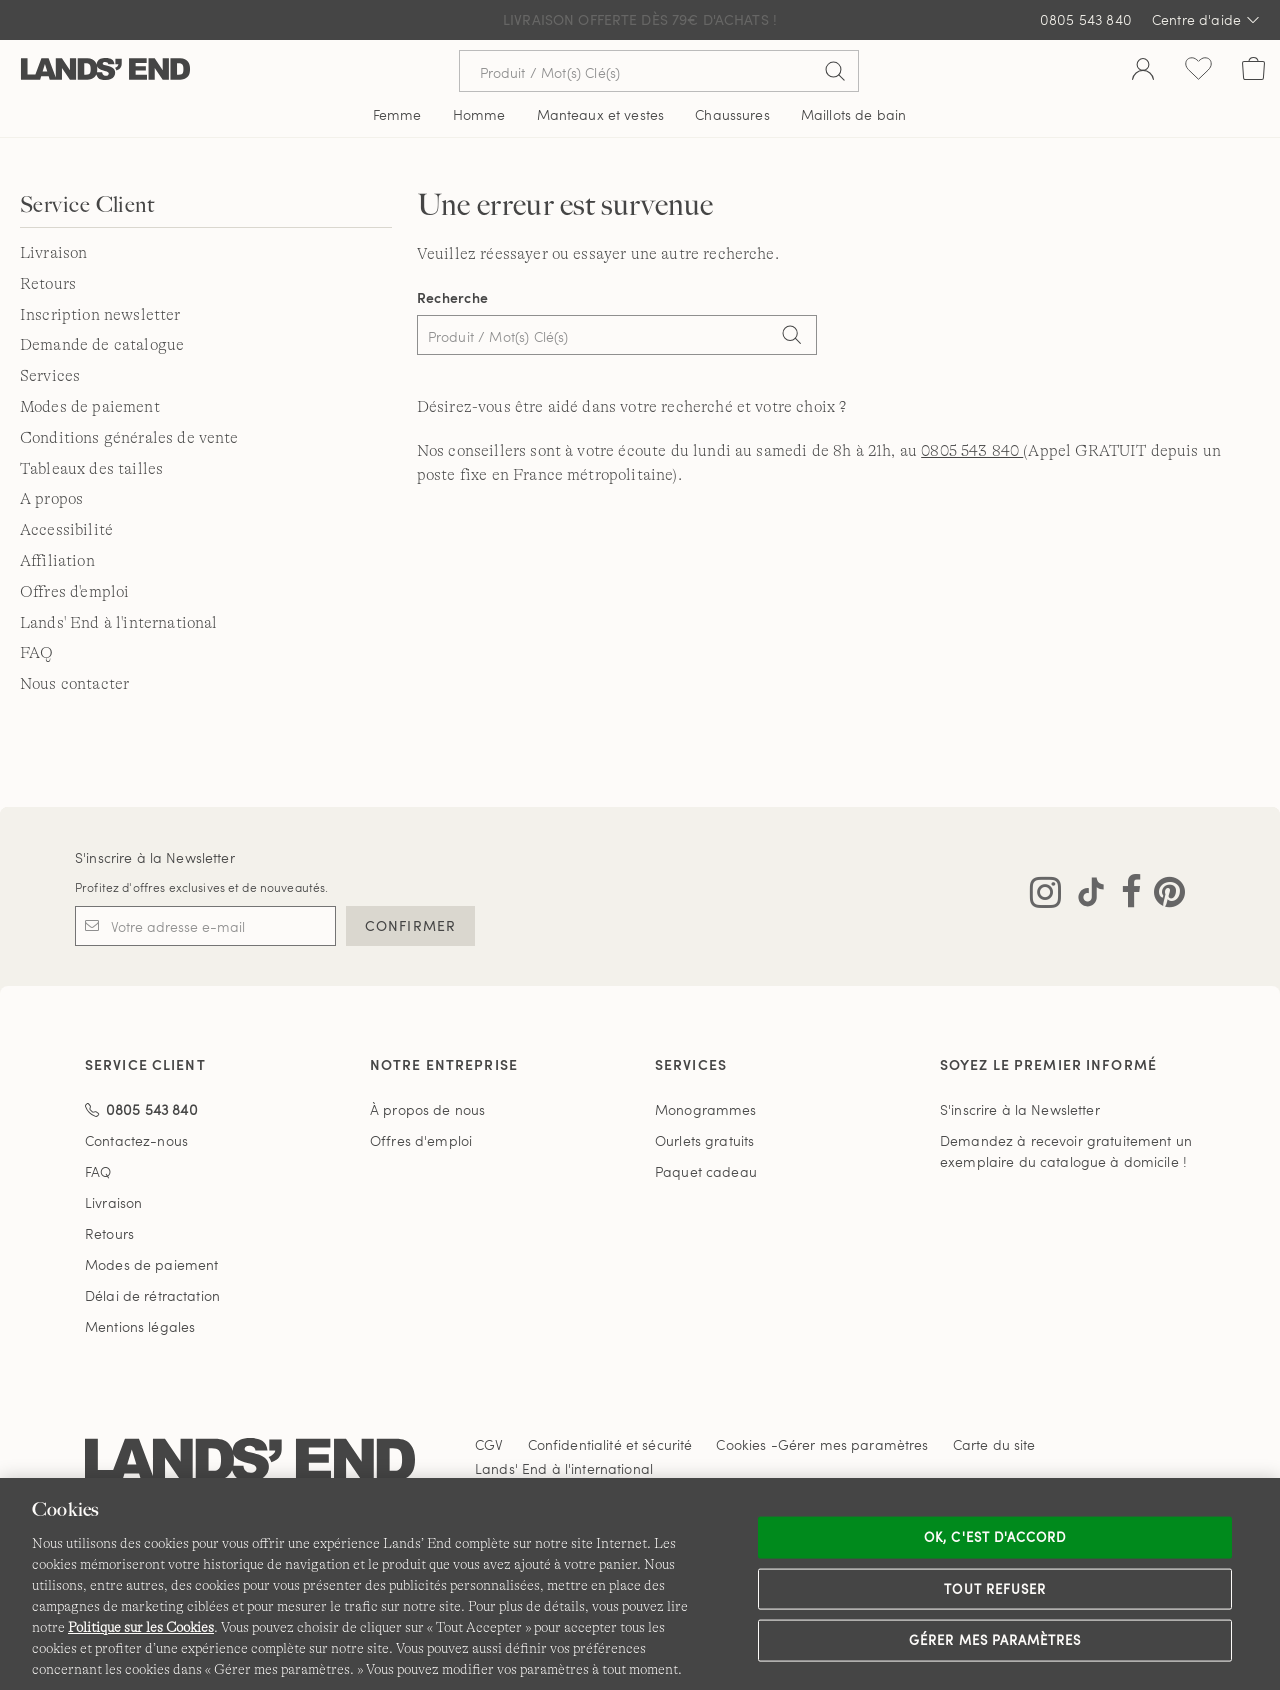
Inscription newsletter (100, 315)
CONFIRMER (410, 925)
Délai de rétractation (152, 1295)
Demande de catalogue (102, 345)
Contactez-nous (136, 1140)
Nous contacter (74, 684)
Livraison (53, 253)
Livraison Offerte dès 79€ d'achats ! (640, 19)
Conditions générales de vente (129, 438)
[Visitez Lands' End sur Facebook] (1125, 896)
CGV (489, 1444)
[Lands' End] (105, 70)
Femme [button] (397, 114)
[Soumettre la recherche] (835, 71)
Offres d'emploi (74, 592)
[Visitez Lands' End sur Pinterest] (1163, 896)
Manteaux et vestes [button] (601, 114)
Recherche (453, 297)
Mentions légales (140, 1326)
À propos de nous (427, 1109)
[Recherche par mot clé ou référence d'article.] (659, 71)
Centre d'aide (1206, 20)
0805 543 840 (1086, 19)
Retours (48, 284)
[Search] (792, 337)
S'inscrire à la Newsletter (155, 857)
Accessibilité (66, 530)
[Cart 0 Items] (1253, 71)
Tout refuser (995, 1588)
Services (50, 376)
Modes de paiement (90, 407)
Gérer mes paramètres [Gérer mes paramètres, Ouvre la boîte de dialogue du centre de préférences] (995, 1640)
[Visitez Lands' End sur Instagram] (1045, 896)
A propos (51, 499)
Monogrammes (706, 1109)
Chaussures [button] (732, 114)
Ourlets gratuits (704, 1140)
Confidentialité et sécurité (610, 1444)
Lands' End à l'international (118, 623)
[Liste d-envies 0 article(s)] (1198, 71)
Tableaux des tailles (91, 469)
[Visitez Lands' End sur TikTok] (1085, 896)
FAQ (36, 653)
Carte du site (994, 1444)
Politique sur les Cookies (141, 1627)
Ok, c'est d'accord (995, 1537)
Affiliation (57, 561)
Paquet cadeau (706, 1171)
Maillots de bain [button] (853, 114)
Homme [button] (479, 114)
